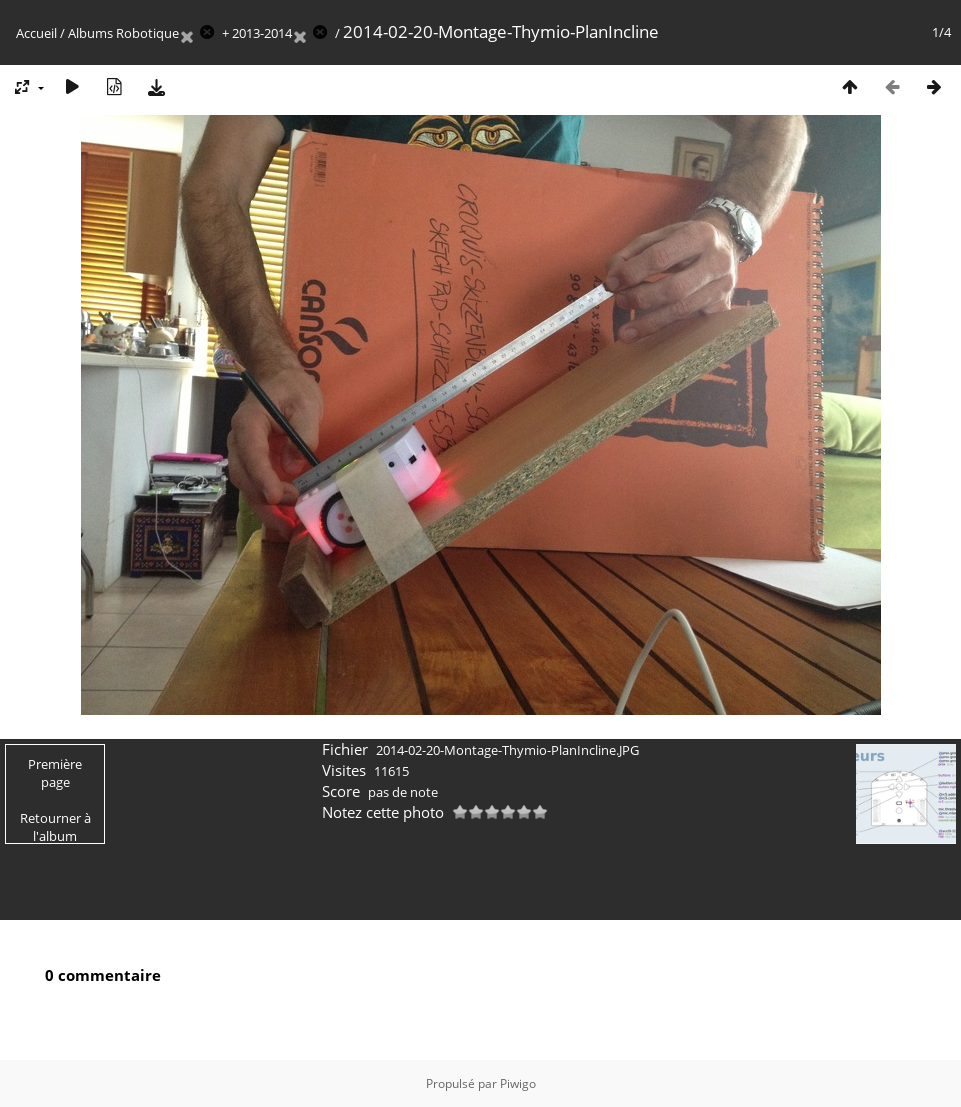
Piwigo (518, 1083)
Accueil (36, 33)
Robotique (147, 33)
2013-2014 (262, 33)
